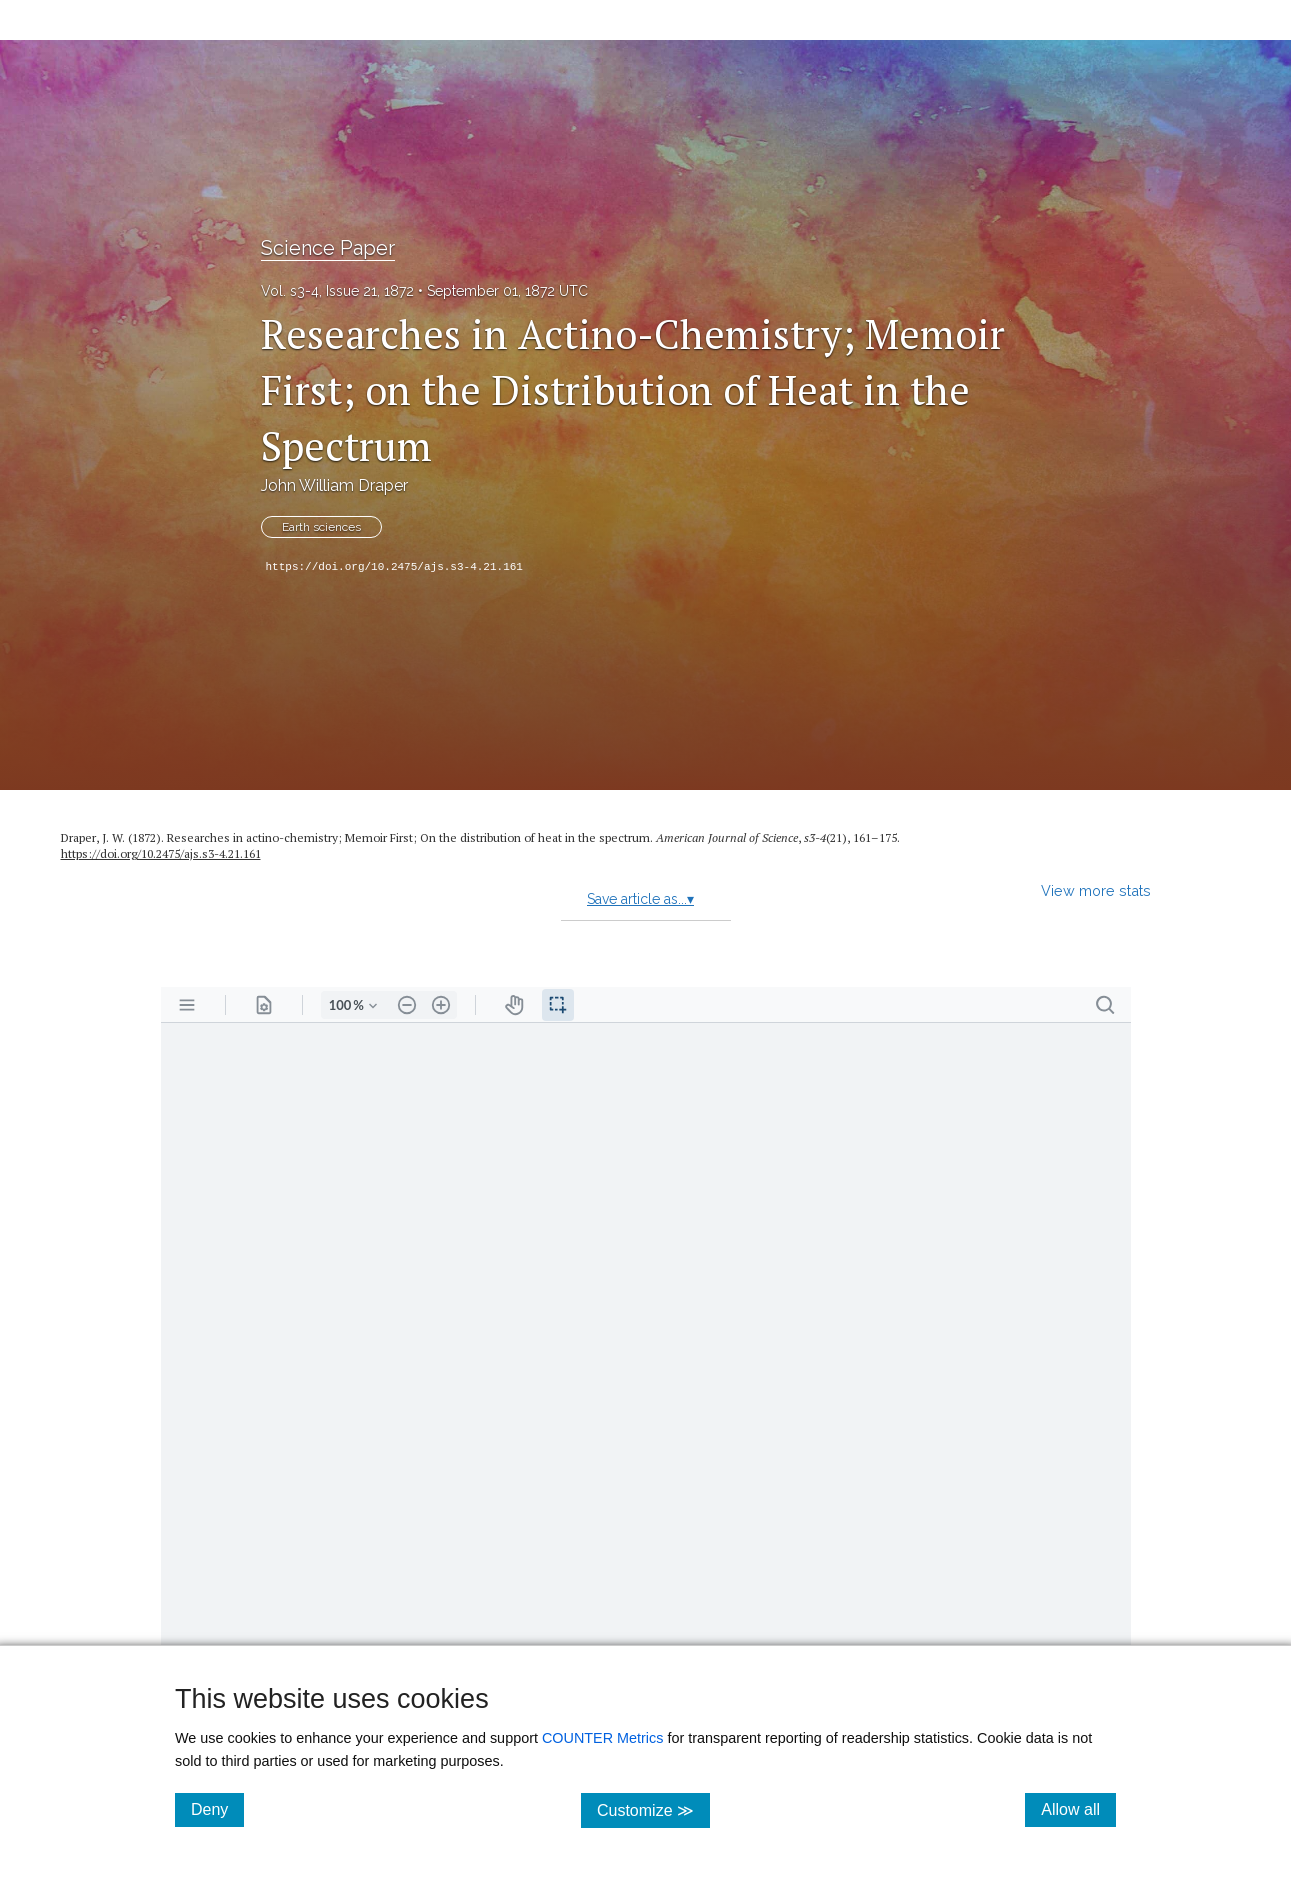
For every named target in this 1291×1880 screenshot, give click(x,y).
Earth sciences (321, 527)
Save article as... (640, 899)
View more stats (1096, 890)
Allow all (1078, 1809)
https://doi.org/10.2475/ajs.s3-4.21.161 (394, 567)
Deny (217, 1809)
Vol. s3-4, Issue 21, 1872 (337, 291)
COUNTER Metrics (603, 1738)
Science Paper (328, 248)
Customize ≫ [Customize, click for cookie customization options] (653, 1809)
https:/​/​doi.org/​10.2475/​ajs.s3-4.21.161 (161, 853)
